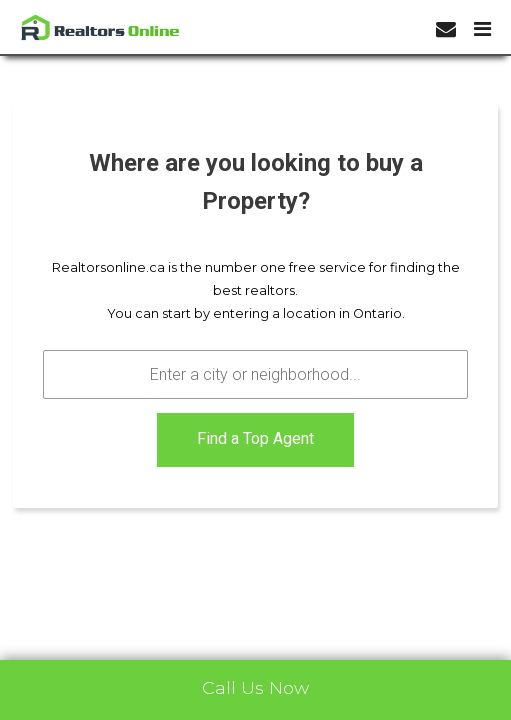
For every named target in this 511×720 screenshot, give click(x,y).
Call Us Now (255, 687)
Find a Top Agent (255, 438)
